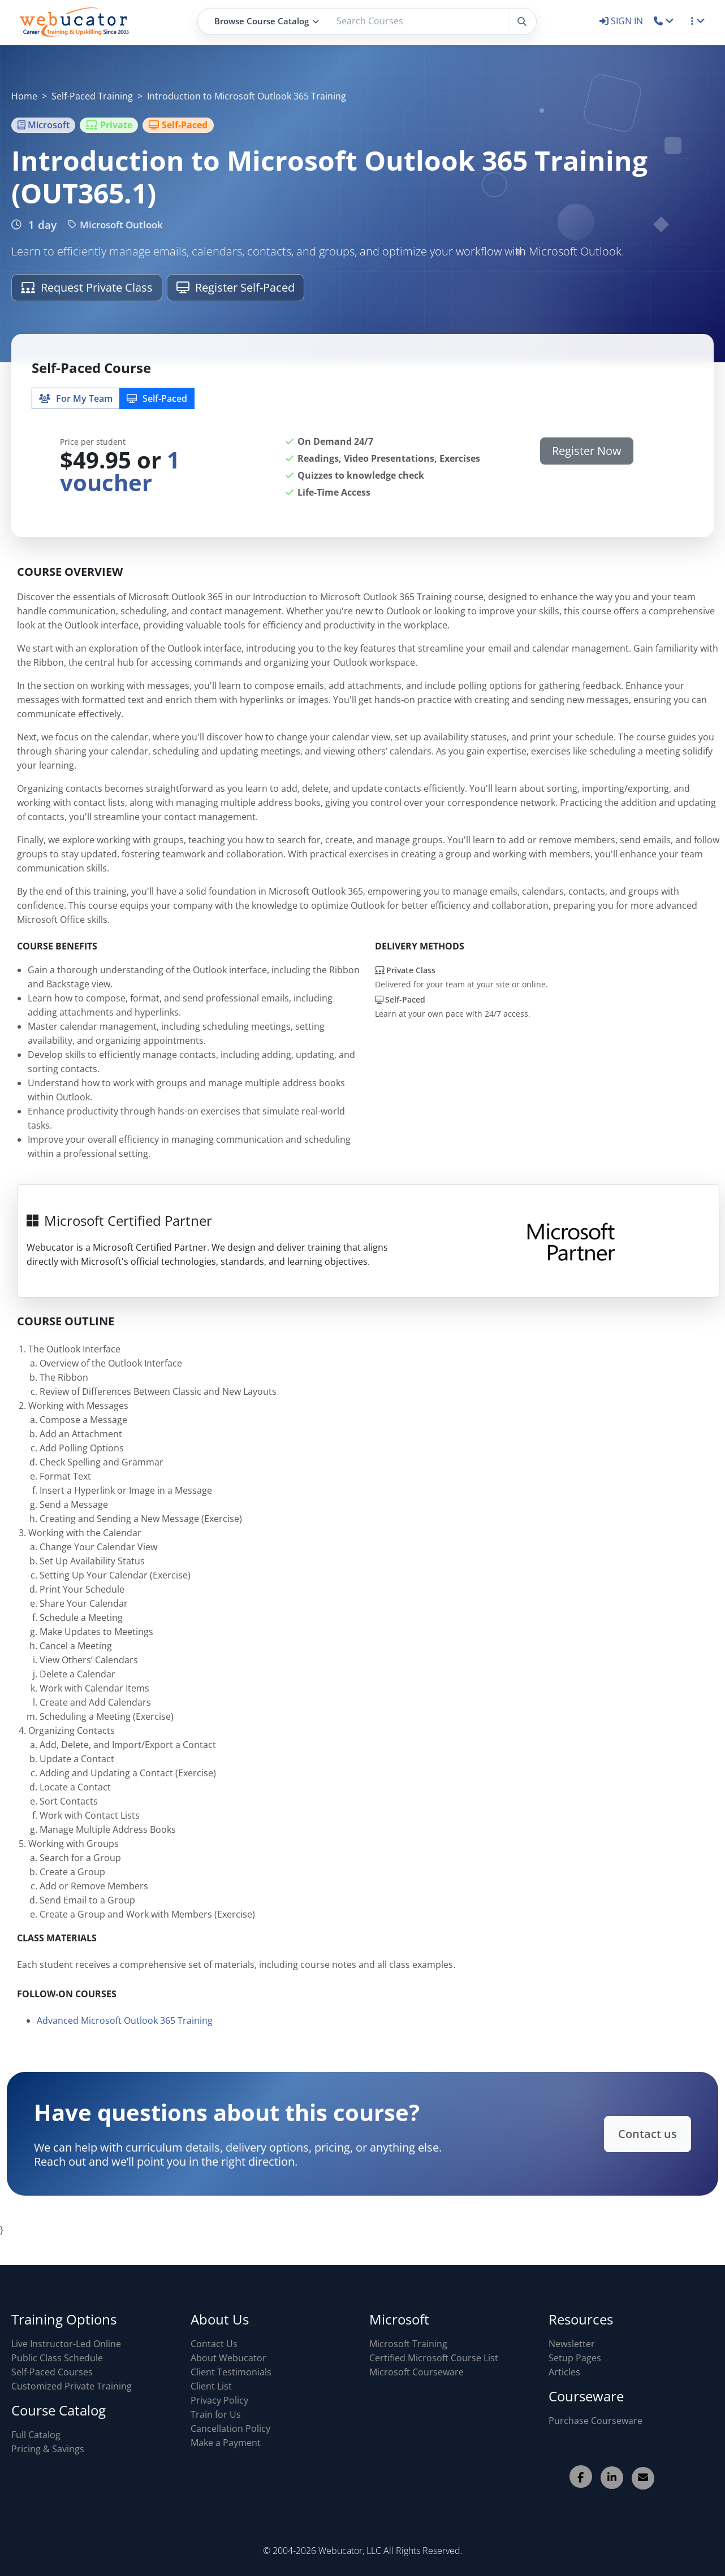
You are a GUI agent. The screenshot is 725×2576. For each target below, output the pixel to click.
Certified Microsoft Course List (433, 2358)
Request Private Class (87, 287)
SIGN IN (622, 21)
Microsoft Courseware (416, 2372)
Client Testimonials (231, 2372)
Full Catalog (36, 2434)
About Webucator (228, 2358)
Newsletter (572, 2344)
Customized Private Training (71, 2386)
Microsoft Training (408, 2344)
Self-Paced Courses (52, 2372)
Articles (564, 2372)
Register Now (587, 450)
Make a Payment (226, 2442)
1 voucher (120, 471)
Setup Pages (575, 2358)
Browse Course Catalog (266, 21)
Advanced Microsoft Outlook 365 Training (125, 2049)
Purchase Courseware (595, 2420)
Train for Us (216, 2414)
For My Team (76, 398)
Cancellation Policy (230, 2428)
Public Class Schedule (57, 2358)
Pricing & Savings (47, 2449)
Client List (211, 2386)
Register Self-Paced (235, 287)
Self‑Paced (157, 398)
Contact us (590, 2134)
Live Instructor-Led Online (66, 2344)
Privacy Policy (219, 2400)
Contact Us (214, 2344)
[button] (664, 21)
